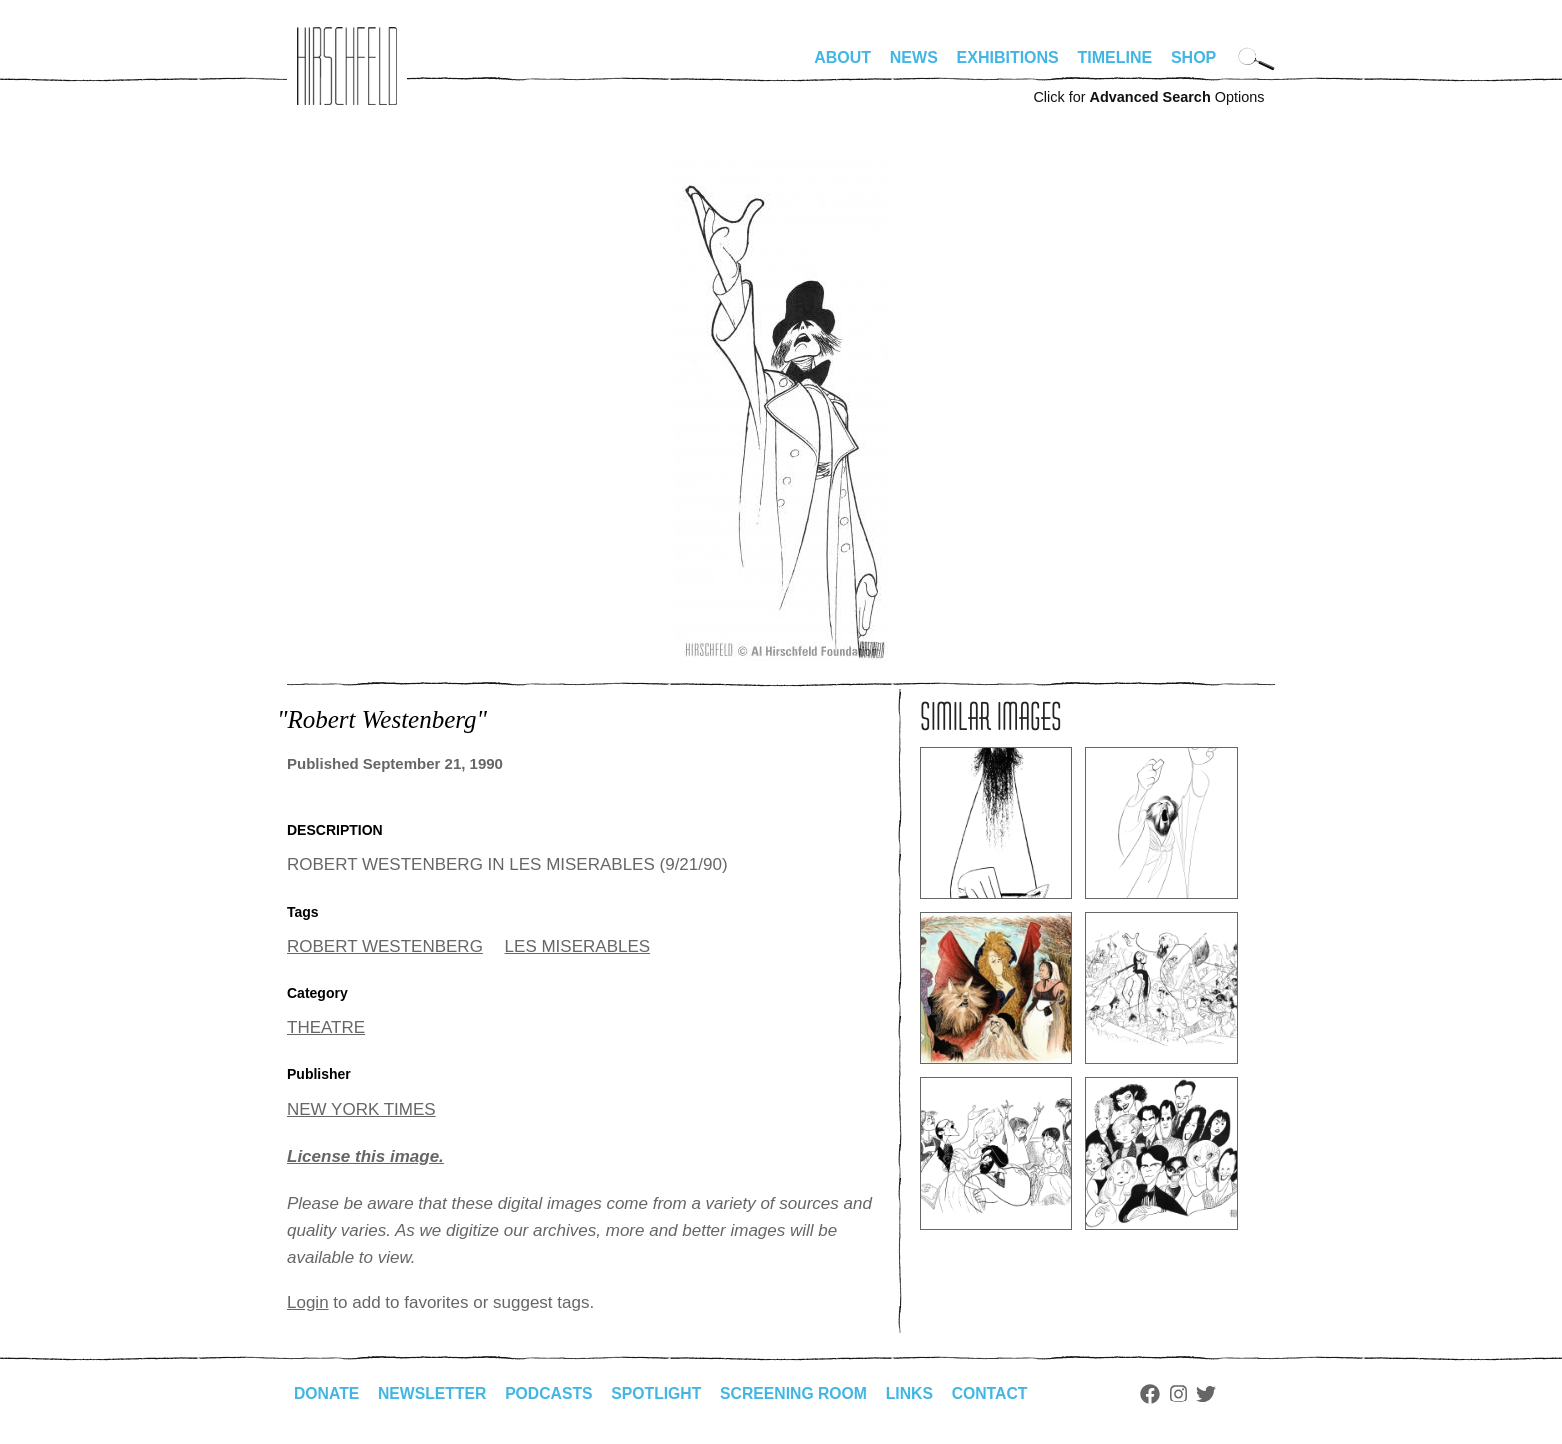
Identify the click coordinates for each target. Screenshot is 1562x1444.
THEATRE (326, 1027)
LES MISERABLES (578, 946)
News (914, 57)
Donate (327, 1393)
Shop (1193, 57)
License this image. (365, 1156)
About (842, 57)
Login (308, 1302)
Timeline (1115, 57)
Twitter (1217, 1394)
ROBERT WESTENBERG (385, 946)
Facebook (1160, 1394)
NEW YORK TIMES (361, 1109)
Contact (999, 1393)
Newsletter (434, 1393)
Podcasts (552, 1393)
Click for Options (1148, 97)
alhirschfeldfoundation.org (347, 66)
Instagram (1188, 1394)
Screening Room (800, 1393)
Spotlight (662, 1393)
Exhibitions (1008, 57)
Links (918, 1393)
